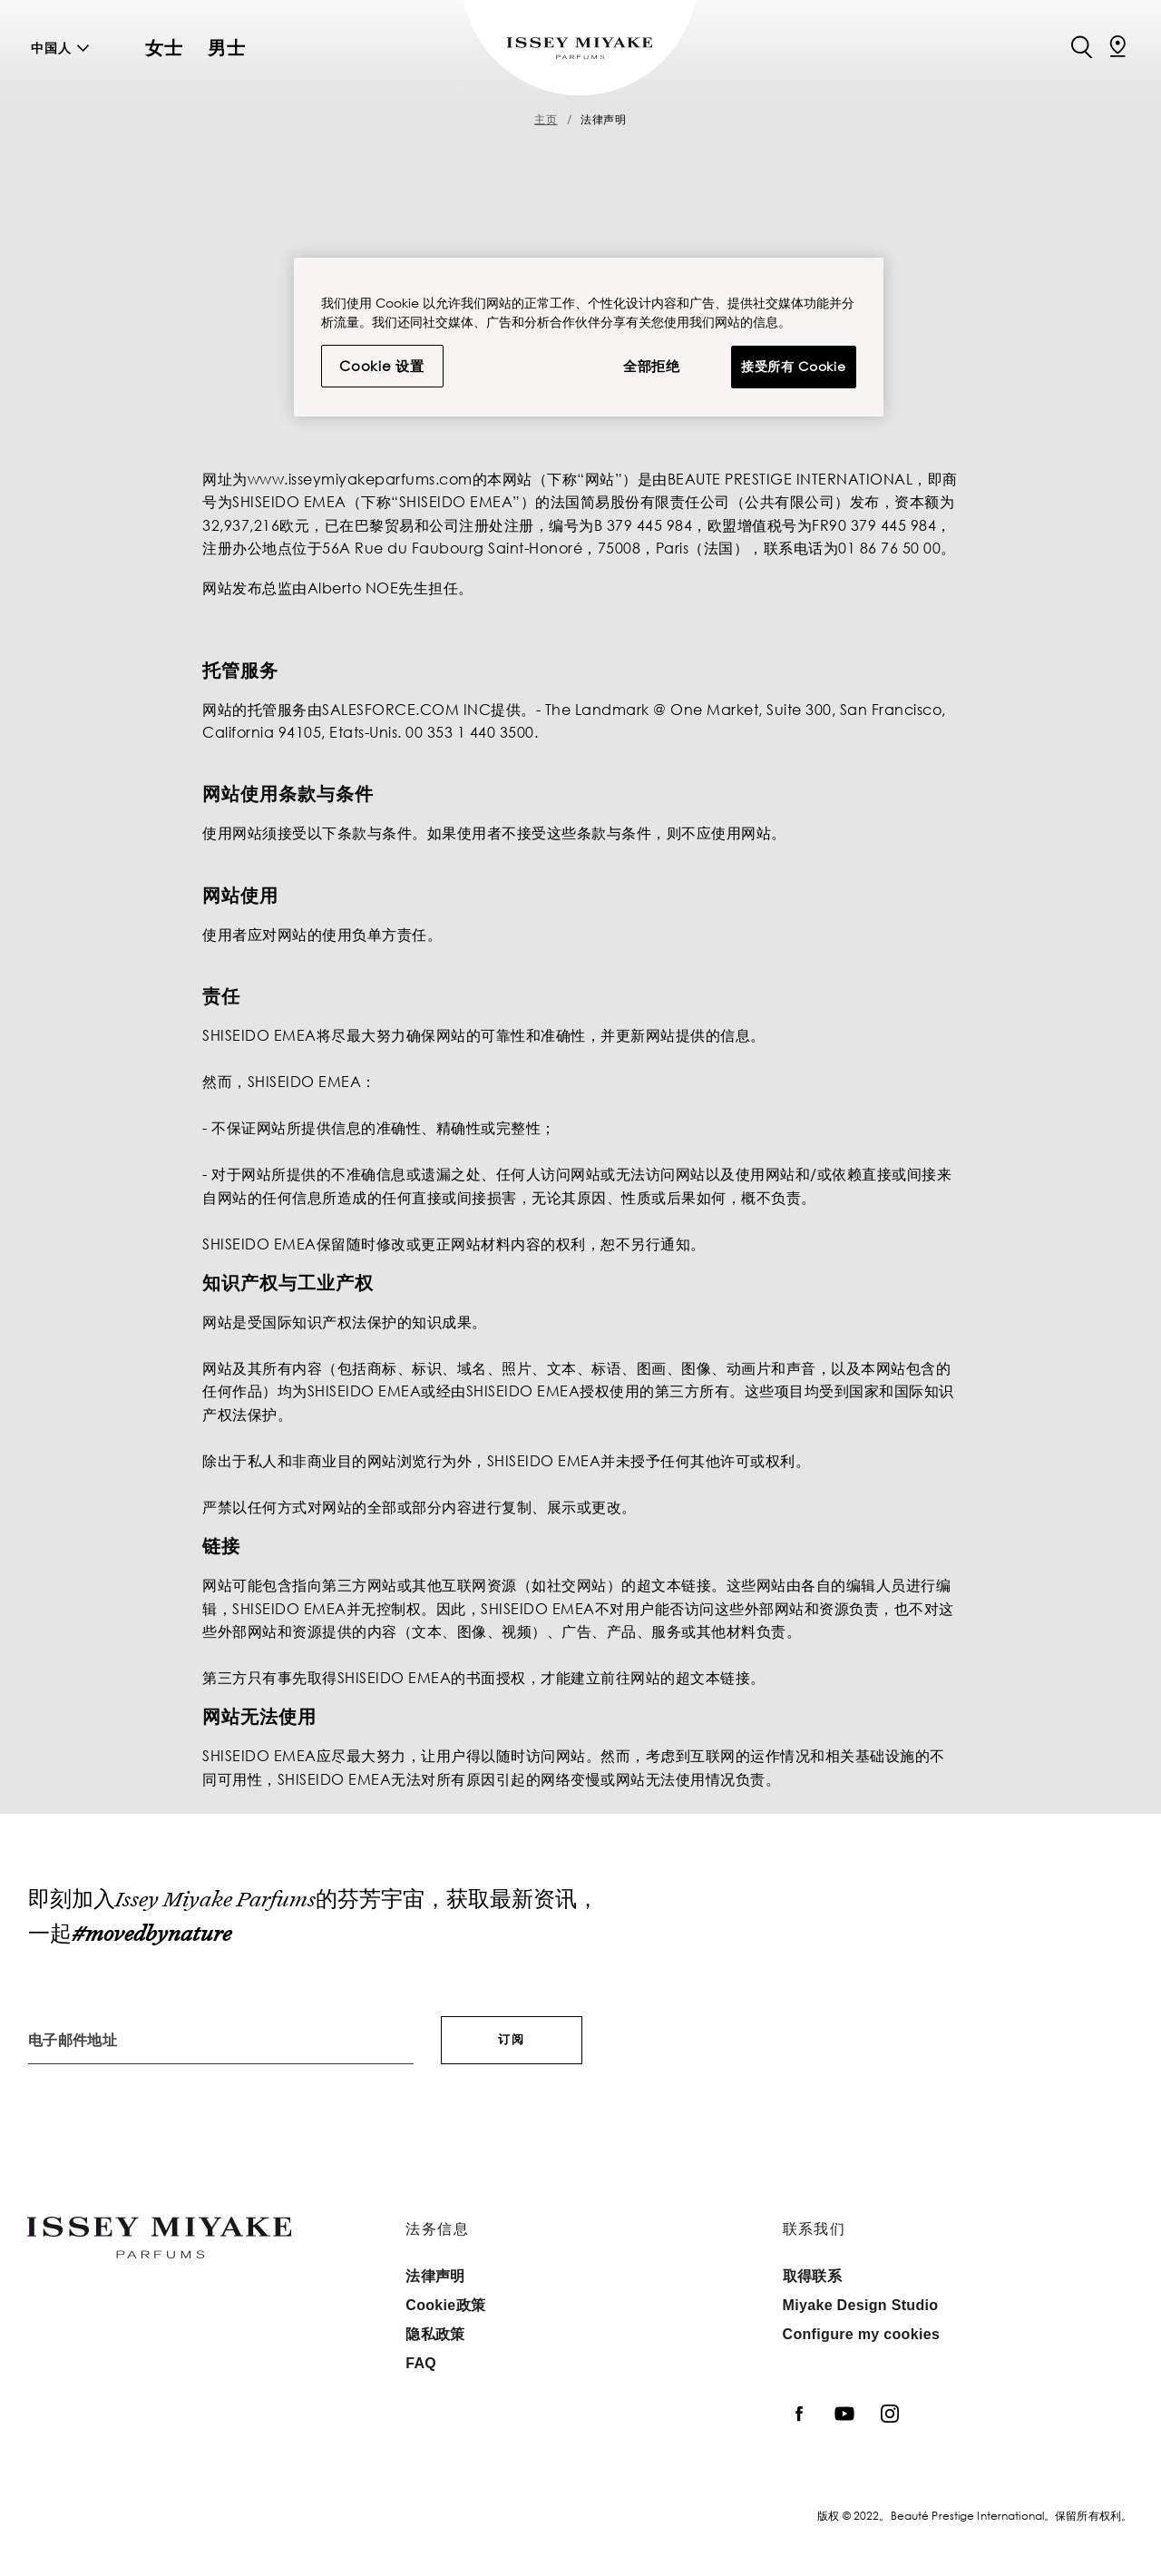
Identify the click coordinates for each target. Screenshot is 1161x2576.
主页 (545, 119)
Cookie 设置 (381, 366)
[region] (588, 337)
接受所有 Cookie (793, 366)
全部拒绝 (651, 366)
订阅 (512, 2039)
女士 (164, 48)
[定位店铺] (1117, 45)
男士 (227, 48)
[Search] (1081, 45)
